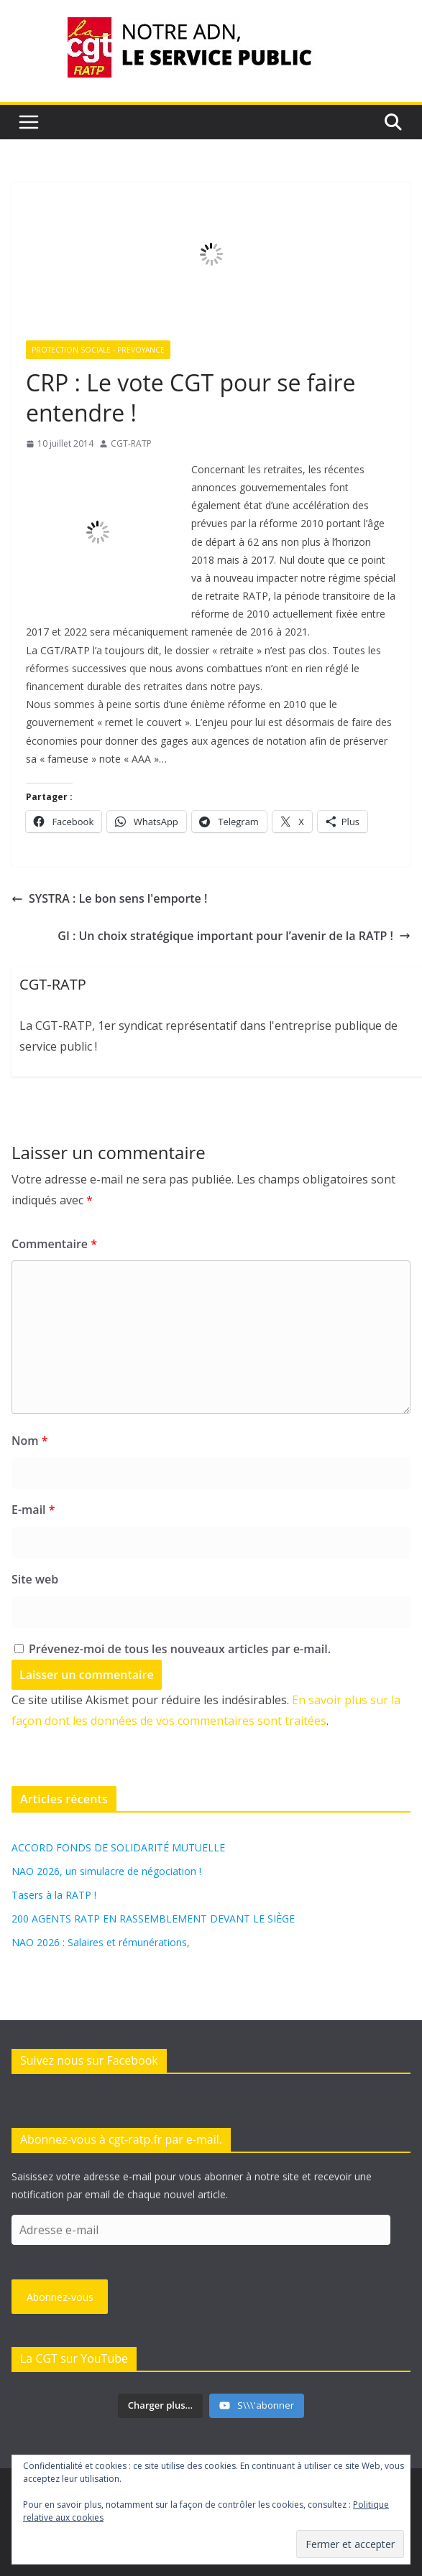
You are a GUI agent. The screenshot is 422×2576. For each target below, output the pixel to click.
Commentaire (54, 1244)
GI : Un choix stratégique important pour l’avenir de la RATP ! (234, 936)
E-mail (33, 1509)
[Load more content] (160, 2406)
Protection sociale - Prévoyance (98, 350)
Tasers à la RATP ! (54, 1895)
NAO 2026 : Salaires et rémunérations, (101, 1942)
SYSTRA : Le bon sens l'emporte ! (109, 898)
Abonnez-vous (60, 2297)
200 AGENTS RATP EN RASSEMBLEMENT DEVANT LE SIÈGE (153, 1918)
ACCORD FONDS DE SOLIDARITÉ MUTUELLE (118, 1847)
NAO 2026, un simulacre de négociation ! (106, 1871)
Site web (35, 1579)
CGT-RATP (131, 443)
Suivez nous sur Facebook (89, 2060)
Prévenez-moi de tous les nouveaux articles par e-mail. (180, 1649)
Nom (29, 1441)
